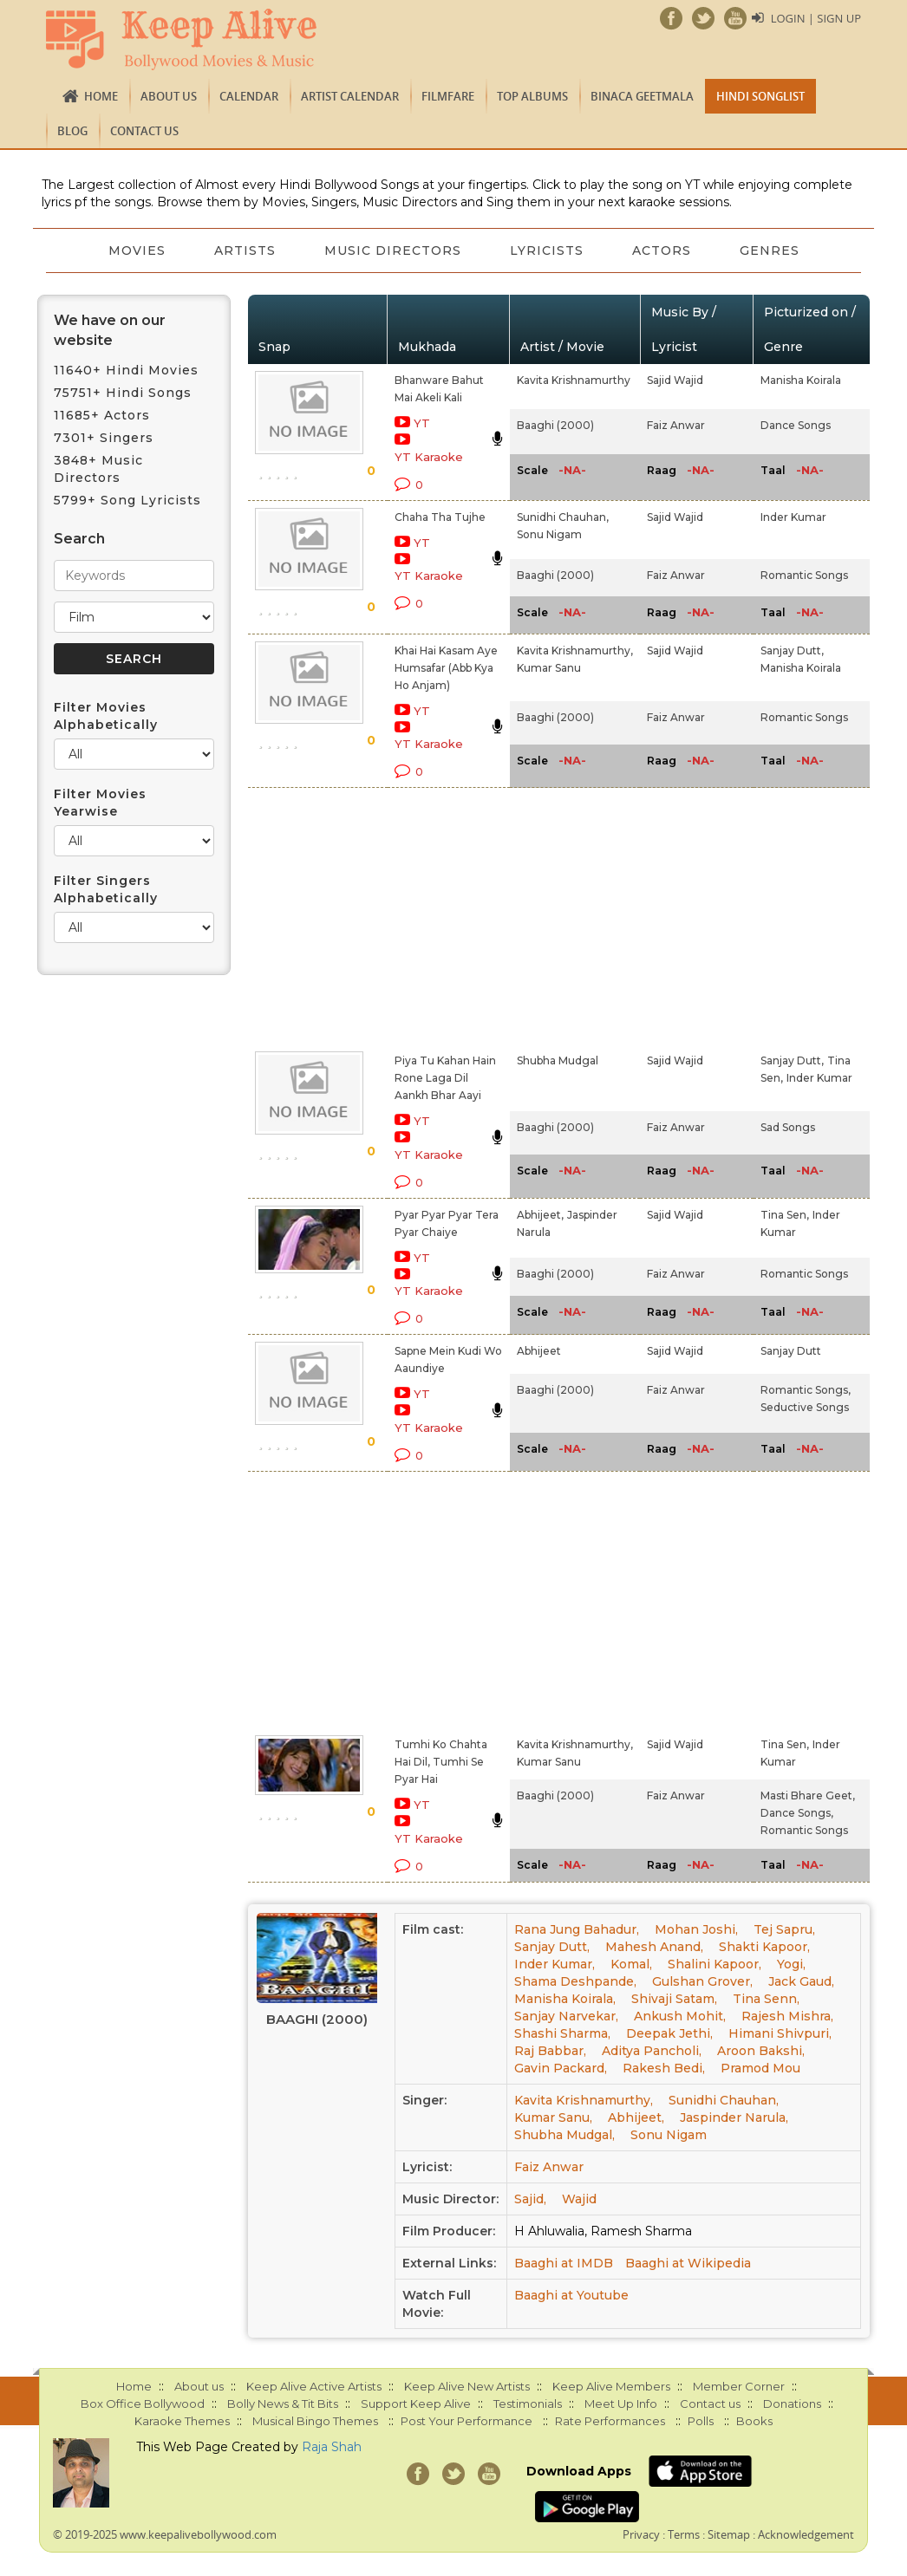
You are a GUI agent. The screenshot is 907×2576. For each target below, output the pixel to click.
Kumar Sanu (549, 667)
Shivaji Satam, (674, 1999)
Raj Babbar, (550, 2051)
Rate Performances (610, 2421)
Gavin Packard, (560, 2068)
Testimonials (527, 2403)
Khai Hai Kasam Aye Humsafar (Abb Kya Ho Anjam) (446, 668)
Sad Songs (787, 1127)
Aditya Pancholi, (651, 2051)
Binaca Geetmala (642, 96)
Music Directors (392, 250)
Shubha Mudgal (557, 1060)
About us (168, 96)
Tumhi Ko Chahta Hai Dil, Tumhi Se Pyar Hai (441, 1762)
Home (101, 96)
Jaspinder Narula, (734, 2117)
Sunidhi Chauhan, (563, 517)
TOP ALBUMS (532, 96)
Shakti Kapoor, (764, 1947)
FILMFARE (447, 96)
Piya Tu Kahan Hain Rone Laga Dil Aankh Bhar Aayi (445, 1078)
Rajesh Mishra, (787, 2016)
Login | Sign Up (816, 18)
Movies (137, 250)
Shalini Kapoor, (714, 1964)
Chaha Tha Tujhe (440, 517)
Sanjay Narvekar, (566, 2016)
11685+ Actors (102, 415)
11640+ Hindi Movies (126, 370)
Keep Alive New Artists (467, 2386)
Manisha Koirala (800, 380)
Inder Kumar (793, 517)
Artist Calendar (350, 96)
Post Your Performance (466, 2421)
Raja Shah (332, 2447)
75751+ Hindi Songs (123, 392)
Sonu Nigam (549, 534)
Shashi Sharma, (562, 2033)
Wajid (579, 2199)
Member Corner (739, 2386)
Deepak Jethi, (669, 2033)
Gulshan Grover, (702, 1981)
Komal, (631, 1964)
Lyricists (547, 250)
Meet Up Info (620, 2403)
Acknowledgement (806, 2534)
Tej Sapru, (784, 1929)
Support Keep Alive (416, 2403)
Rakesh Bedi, (664, 2068)
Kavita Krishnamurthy (573, 380)
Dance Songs (795, 425)
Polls (701, 2421)
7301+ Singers (103, 438)
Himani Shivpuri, (780, 2033)
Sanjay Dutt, (792, 650)
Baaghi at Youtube (571, 2295)
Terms (684, 2534)
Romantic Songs (804, 575)
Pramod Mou (760, 2068)
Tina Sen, (784, 1214)
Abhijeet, (540, 1214)
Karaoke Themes (182, 2421)
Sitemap (729, 2534)
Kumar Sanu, (553, 2117)
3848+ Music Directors (98, 468)
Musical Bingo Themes (315, 2421)
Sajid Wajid (675, 380)
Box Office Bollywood (143, 2403)
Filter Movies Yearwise (100, 802)
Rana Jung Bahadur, (576, 1929)
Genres (769, 250)
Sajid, (530, 2199)
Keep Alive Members (611, 2386)
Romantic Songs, (805, 1389)
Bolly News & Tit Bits (282, 2403)
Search (79, 538)
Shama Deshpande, (575, 1981)
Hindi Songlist (760, 96)
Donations (792, 2403)
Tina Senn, (766, 1999)
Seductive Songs (804, 1407)
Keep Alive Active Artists (314, 2386)
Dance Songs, (796, 1812)
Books (754, 2421)
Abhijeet (539, 1350)
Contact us (144, 131)
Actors (661, 250)
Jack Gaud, (801, 1981)
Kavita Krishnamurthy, (575, 650)
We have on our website (110, 330)
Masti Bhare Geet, (807, 1795)
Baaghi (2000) (555, 425)
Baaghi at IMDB (563, 2263)
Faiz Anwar (676, 425)
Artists (245, 250)
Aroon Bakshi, (761, 2051)
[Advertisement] (434, 916)
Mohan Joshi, (696, 1929)
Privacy (641, 2534)
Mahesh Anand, (654, 1947)
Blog (72, 131)
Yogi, (791, 1964)
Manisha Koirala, (565, 1999)
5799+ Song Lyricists (127, 500)
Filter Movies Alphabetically (106, 715)
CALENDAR (248, 96)
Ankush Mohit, (680, 2016)
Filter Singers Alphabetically (106, 889)
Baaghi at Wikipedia (688, 2263)
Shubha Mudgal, (564, 2135)
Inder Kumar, (554, 1964)
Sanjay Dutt (790, 1350)
